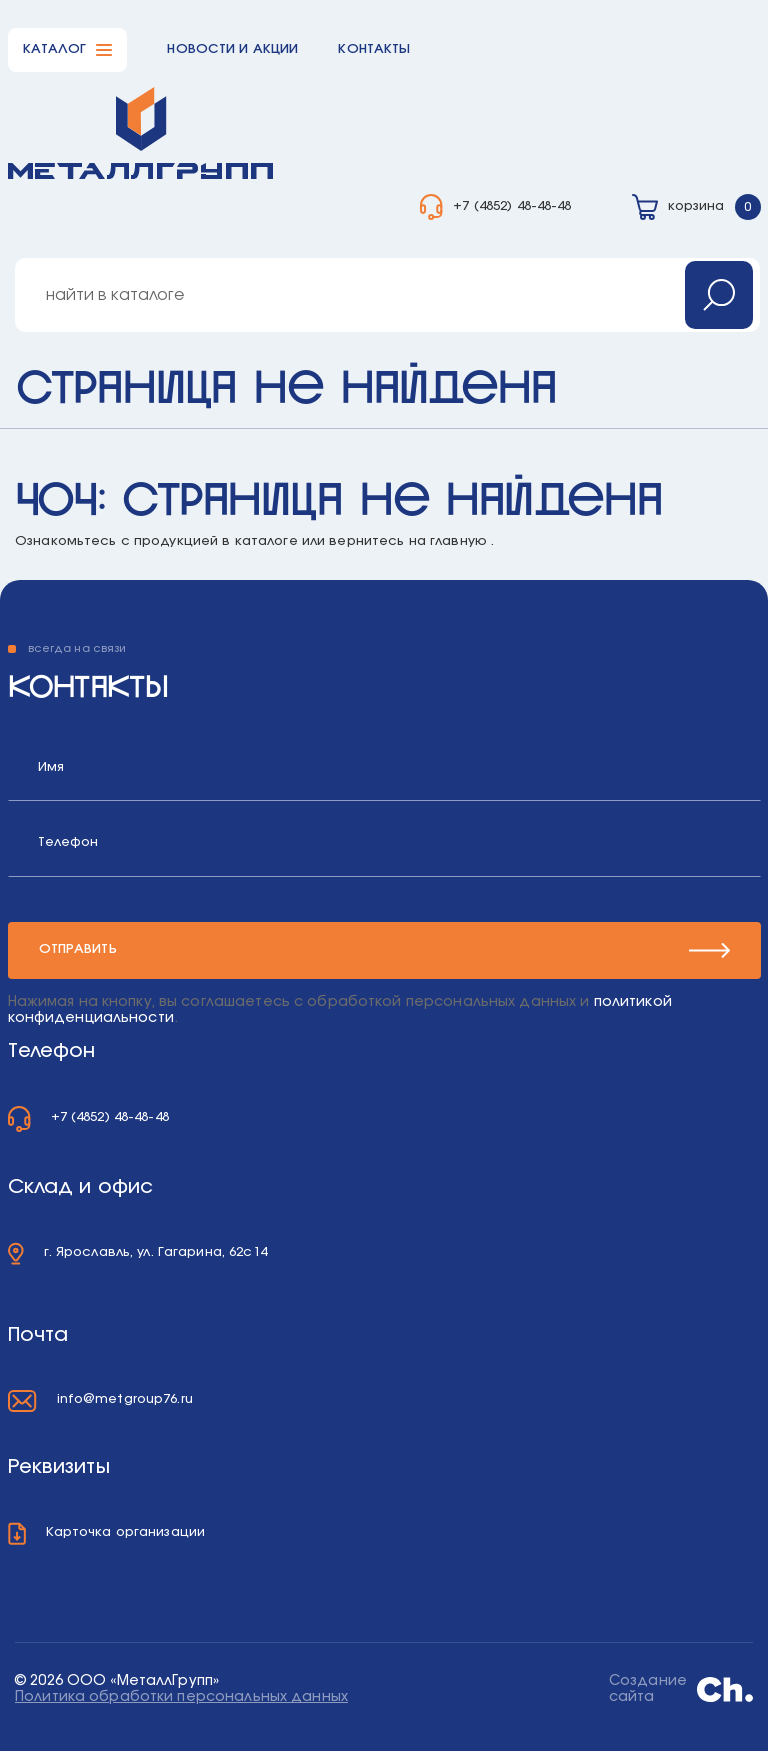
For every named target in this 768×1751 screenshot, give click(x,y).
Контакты (374, 49)
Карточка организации (126, 1532)
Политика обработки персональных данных (181, 1697)
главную (458, 541)
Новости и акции (232, 49)
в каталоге (259, 541)
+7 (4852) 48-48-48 (512, 206)
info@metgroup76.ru (125, 1399)
